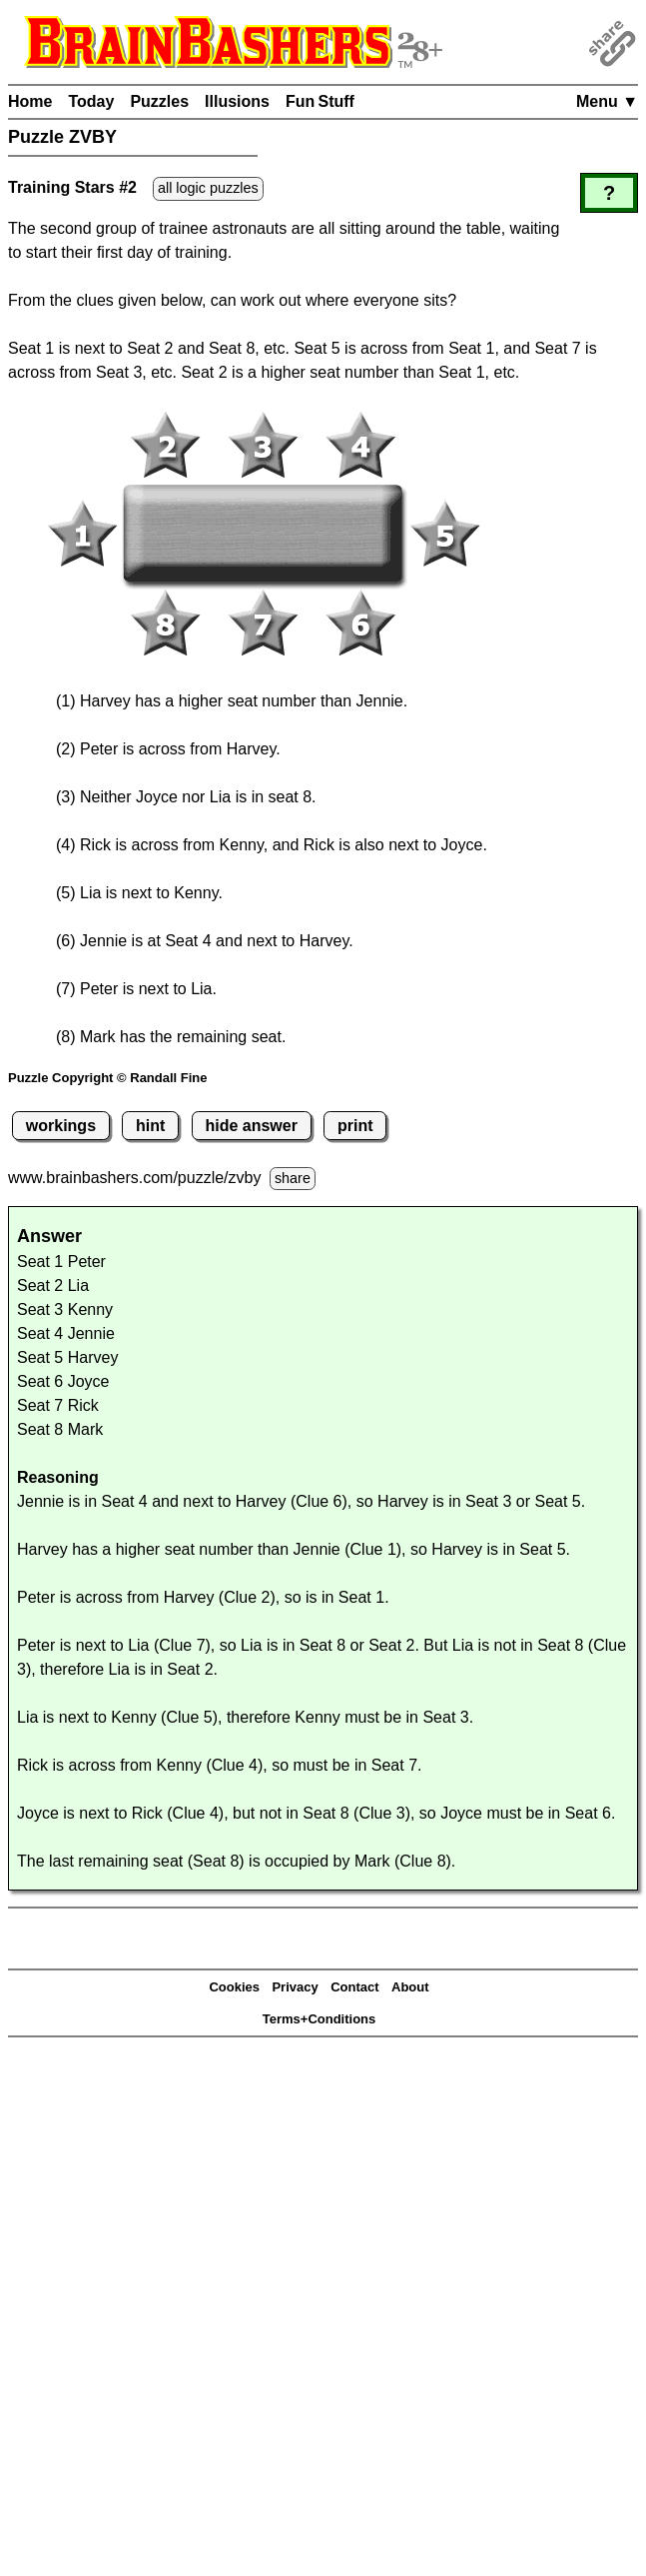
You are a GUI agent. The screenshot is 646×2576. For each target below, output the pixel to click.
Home (30, 101)
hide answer (251, 1125)
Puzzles (159, 101)
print (355, 1125)
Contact (354, 1986)
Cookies (234, 1986)
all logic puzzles (208, 188)
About (410, 1986)
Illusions (237, 101)
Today (91, 101)
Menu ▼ (607, 101)
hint (150, 1125)
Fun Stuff (320, 101)
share (293, 1178)
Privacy (295, 1986)
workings (61, 1125)
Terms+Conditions (319, 2018)
